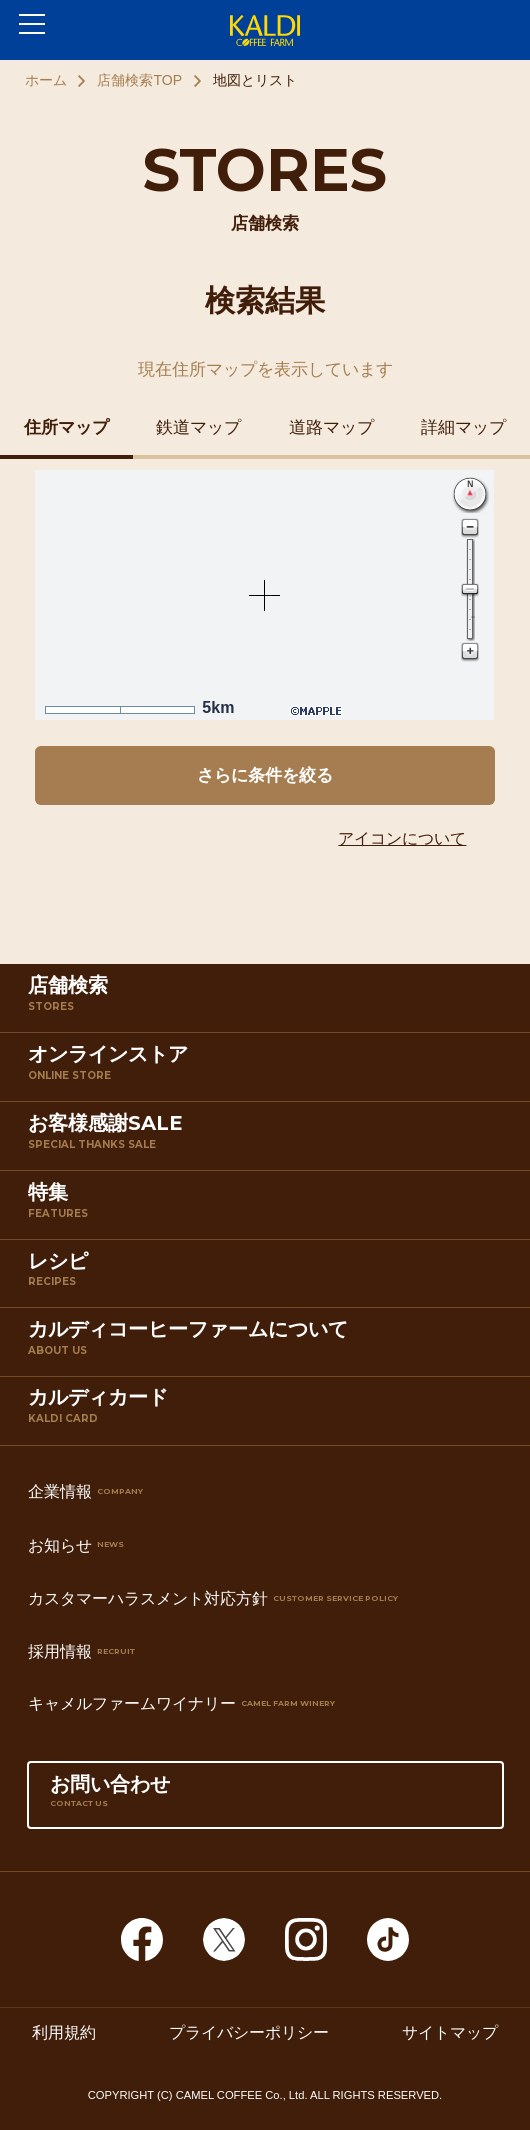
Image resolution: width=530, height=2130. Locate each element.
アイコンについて (402, 838)
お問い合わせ (265, 1800)
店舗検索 (268, 1001)
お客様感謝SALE (268, 1139)
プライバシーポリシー (249, 2032)
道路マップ (331, 427)
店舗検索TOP (139, 80)
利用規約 (64, 2032)
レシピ (268, 1277)
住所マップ (66, 427)
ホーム (46, 80)
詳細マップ (463, 427)
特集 (268, 1208)
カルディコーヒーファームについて (268, 1345)
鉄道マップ (198, 427)
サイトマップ (450, 2032)
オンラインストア (268, 1070)
